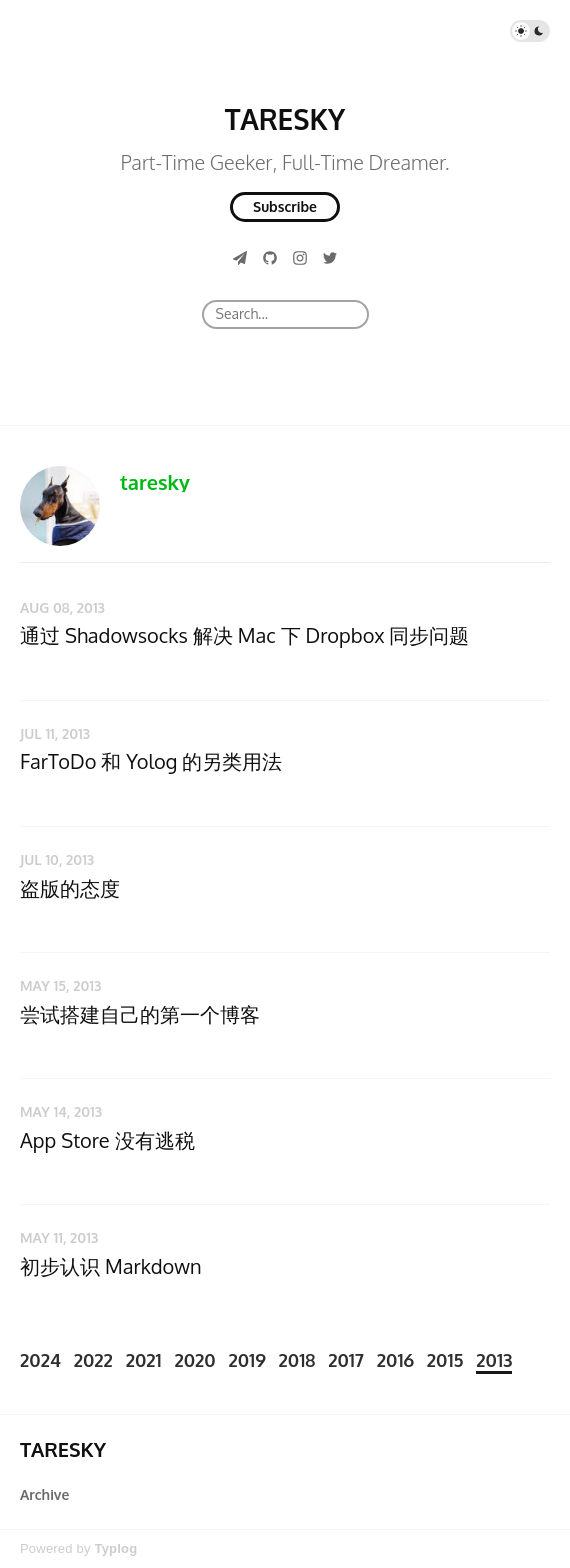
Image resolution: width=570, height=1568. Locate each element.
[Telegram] (240, 257)
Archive (44, 1494)
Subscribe (285, 206)
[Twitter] (330, 257)
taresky (155, 482)
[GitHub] (270, 257)
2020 (194, 1360)
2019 (246, 1360)
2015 (445, 1360)
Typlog (115, 1548)
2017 (346, 1360)
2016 (395, 1360)
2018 (297, 1360)
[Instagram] (300, 257)
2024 (40, 1360)
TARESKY (285, 119)
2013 (494, 1360)
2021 (144, 1360)
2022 (93, 1360)
